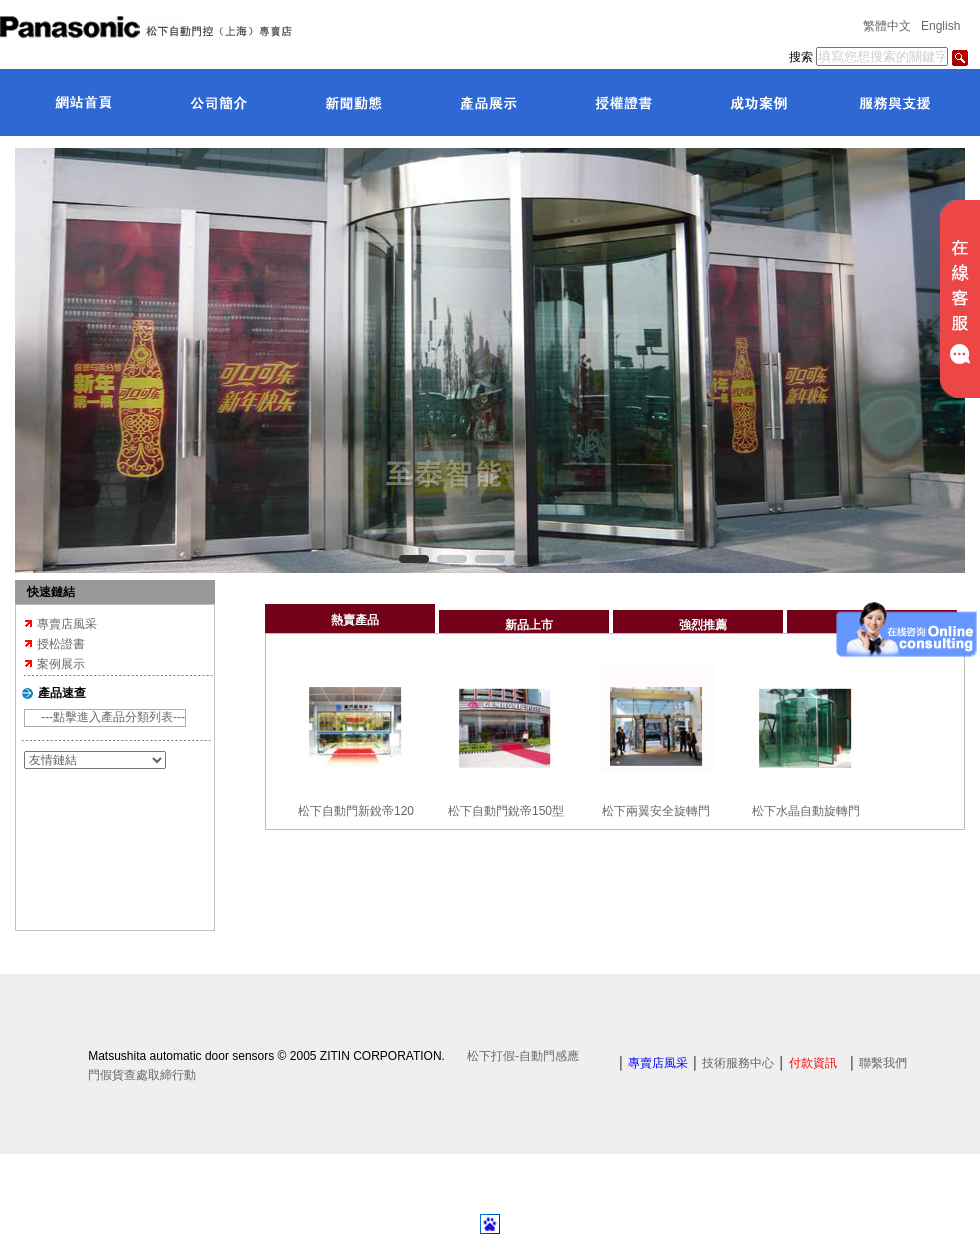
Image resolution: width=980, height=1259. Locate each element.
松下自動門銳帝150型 (506, 811)
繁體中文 (887, 26)
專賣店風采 (67, 624)
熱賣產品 (355, 620)
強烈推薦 (703, 625)
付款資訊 (813, 1063)
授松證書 (61, 644)
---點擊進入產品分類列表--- (113, 717)
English (940, 26)
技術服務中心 (738, 1063)
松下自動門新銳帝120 (356, 811)
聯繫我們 (883, 1063)
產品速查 (62, 693)
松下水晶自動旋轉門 (806, 811)
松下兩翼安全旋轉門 (656, 811)
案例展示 (61, 664)
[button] (414, 559)
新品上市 (529, 625)
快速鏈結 (51, 592)
